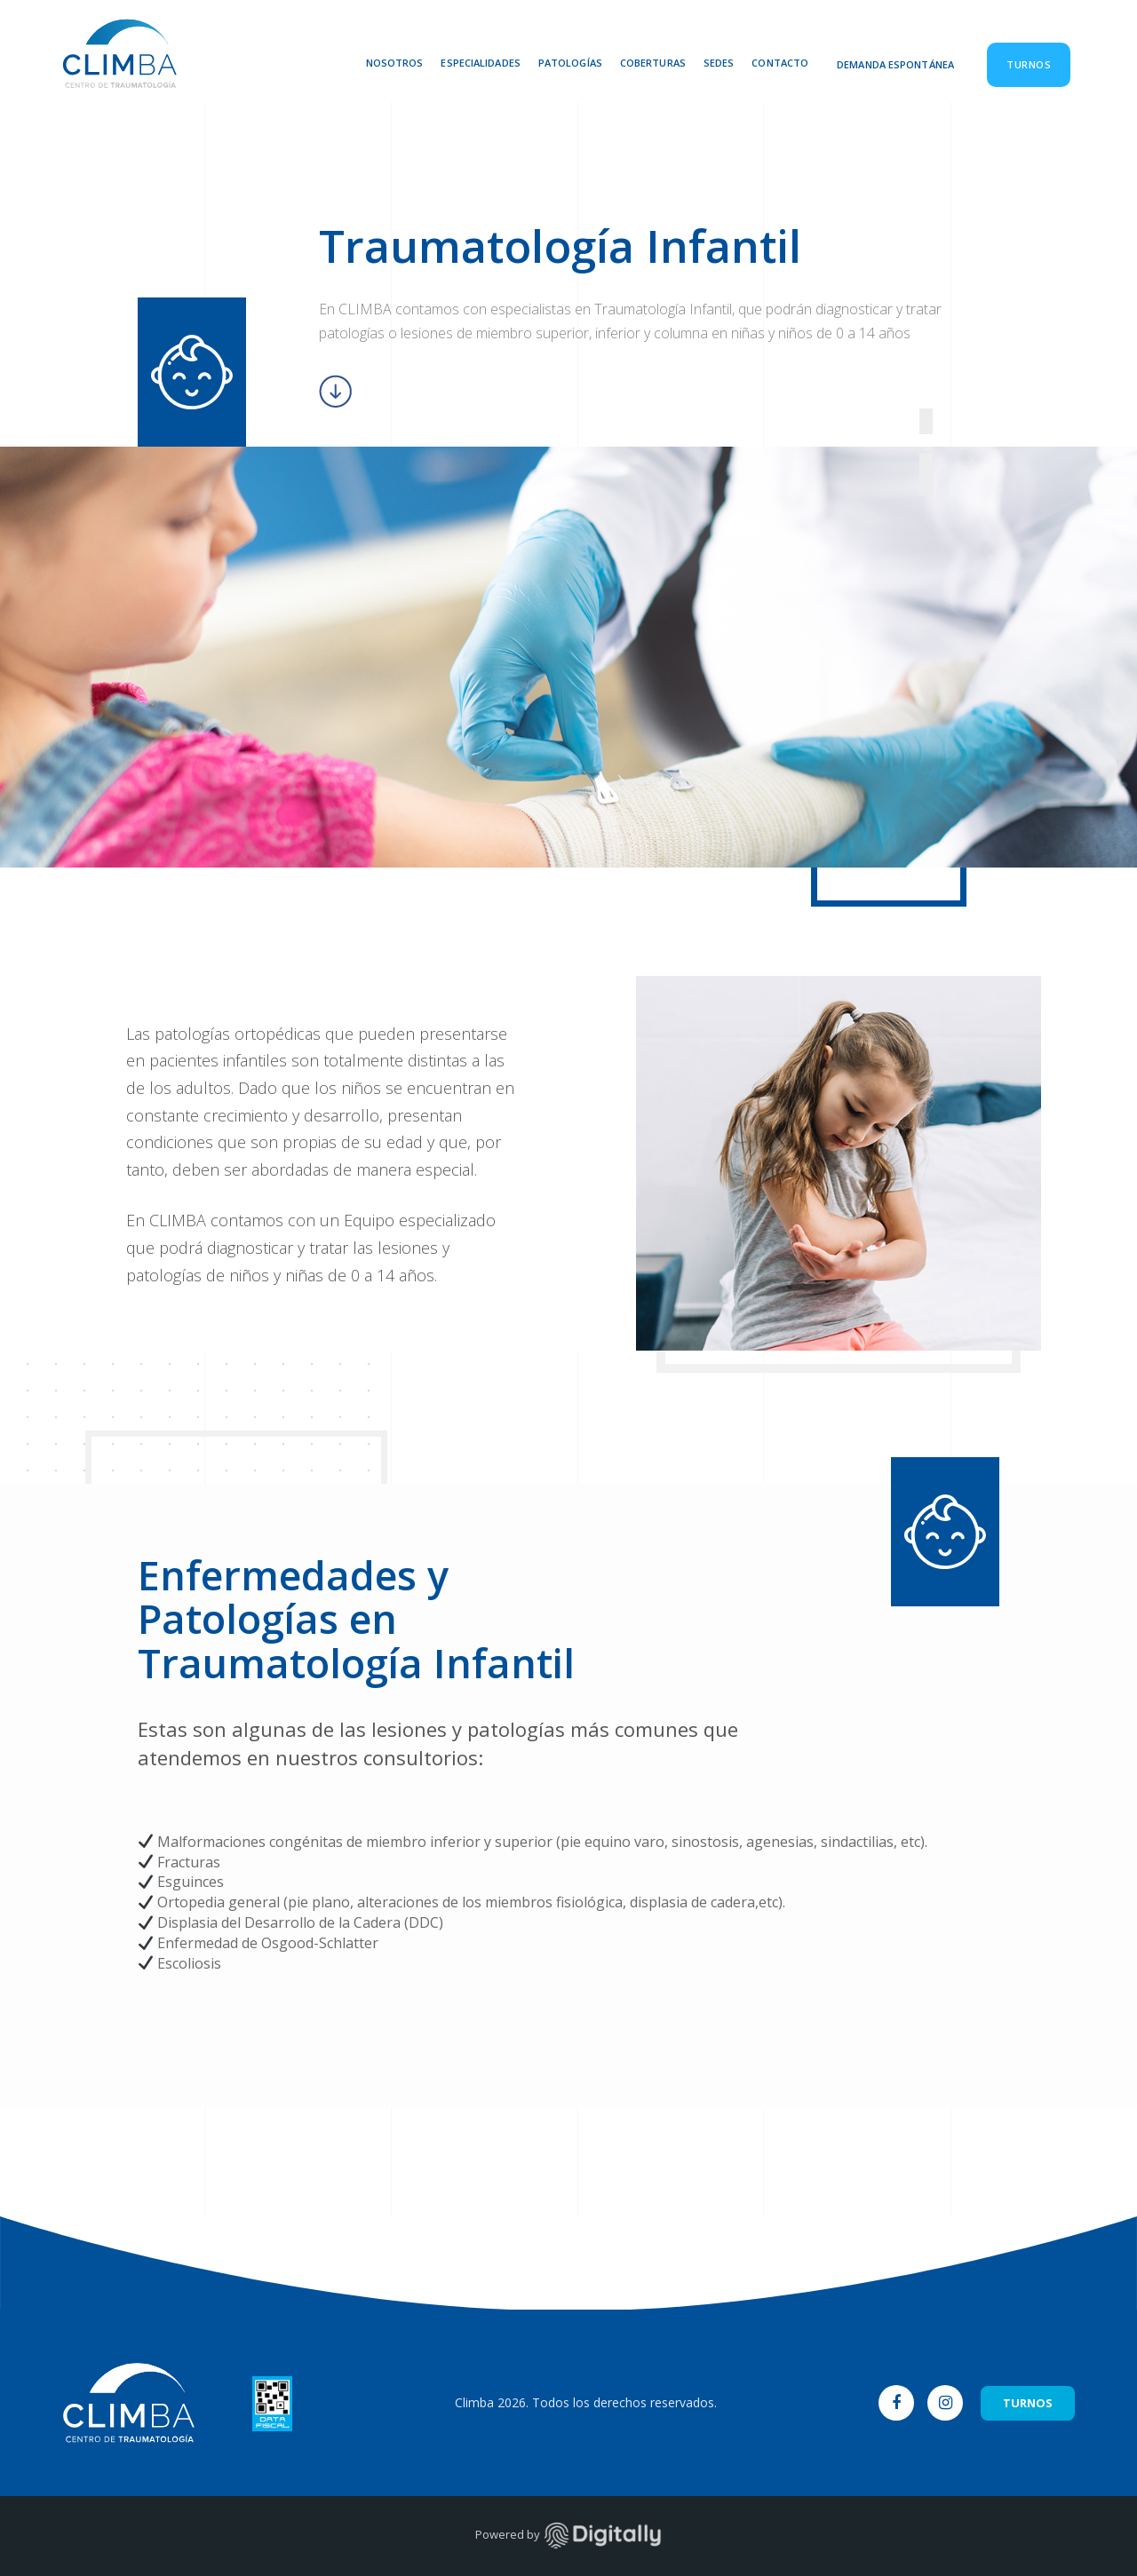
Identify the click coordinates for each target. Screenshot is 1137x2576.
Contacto (779, 62)
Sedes (719, 62)
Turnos (1028, 64)
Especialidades (480, 62)
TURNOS (1028, 2403)
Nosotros (395, 62)
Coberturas (653, 62)
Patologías (570, 62)
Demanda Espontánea (895, 64)
